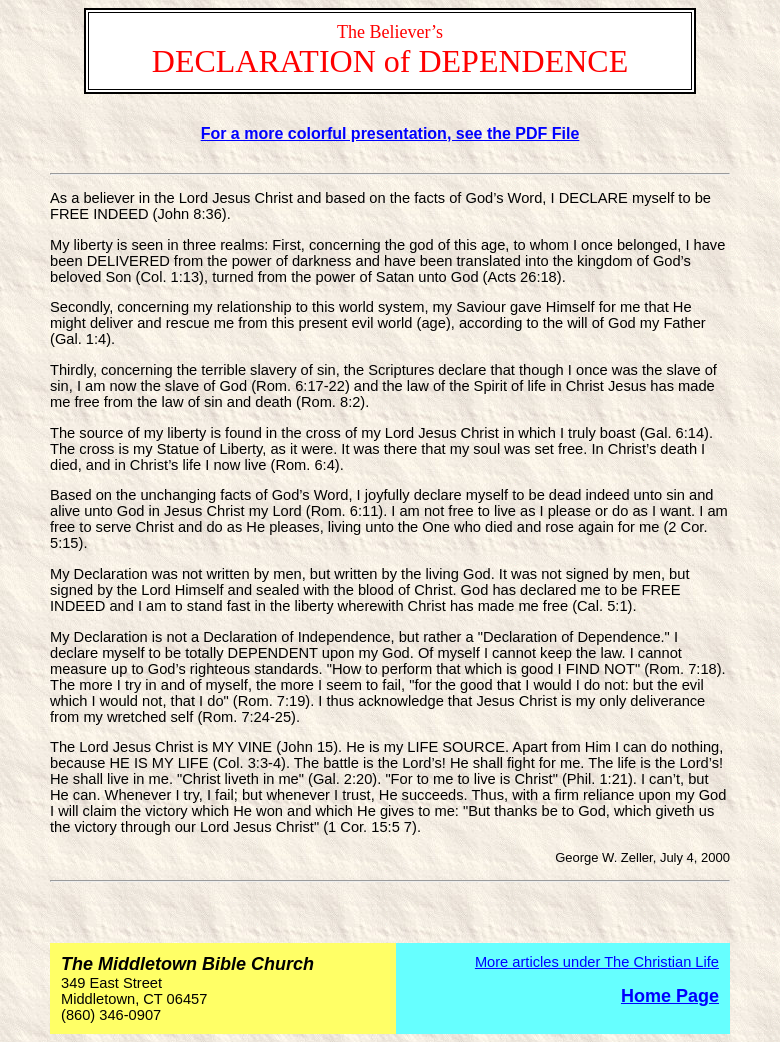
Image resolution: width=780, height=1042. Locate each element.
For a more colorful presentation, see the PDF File (390, 133)
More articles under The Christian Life (597, 962)
